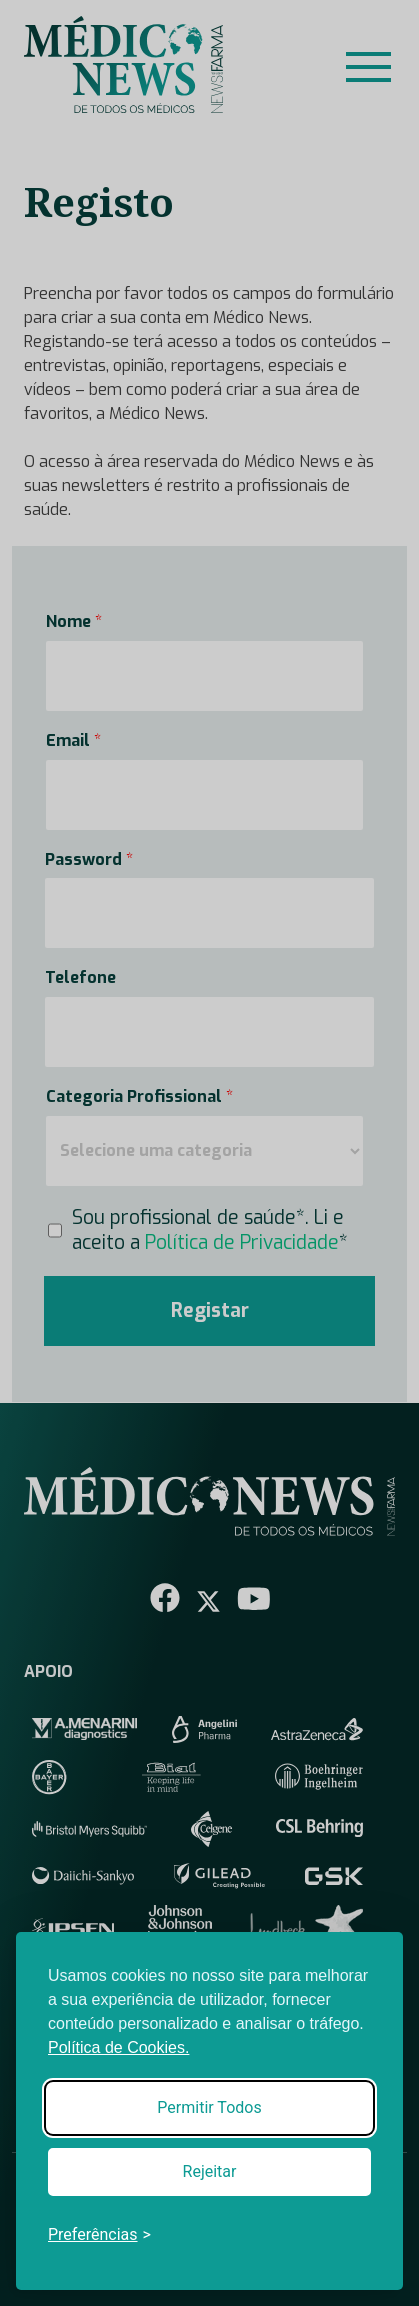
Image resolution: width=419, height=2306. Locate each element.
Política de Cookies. (118, 2047)
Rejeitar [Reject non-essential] (210, 2171)
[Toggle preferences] (99, 2235)
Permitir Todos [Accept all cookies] (209, 2107)
